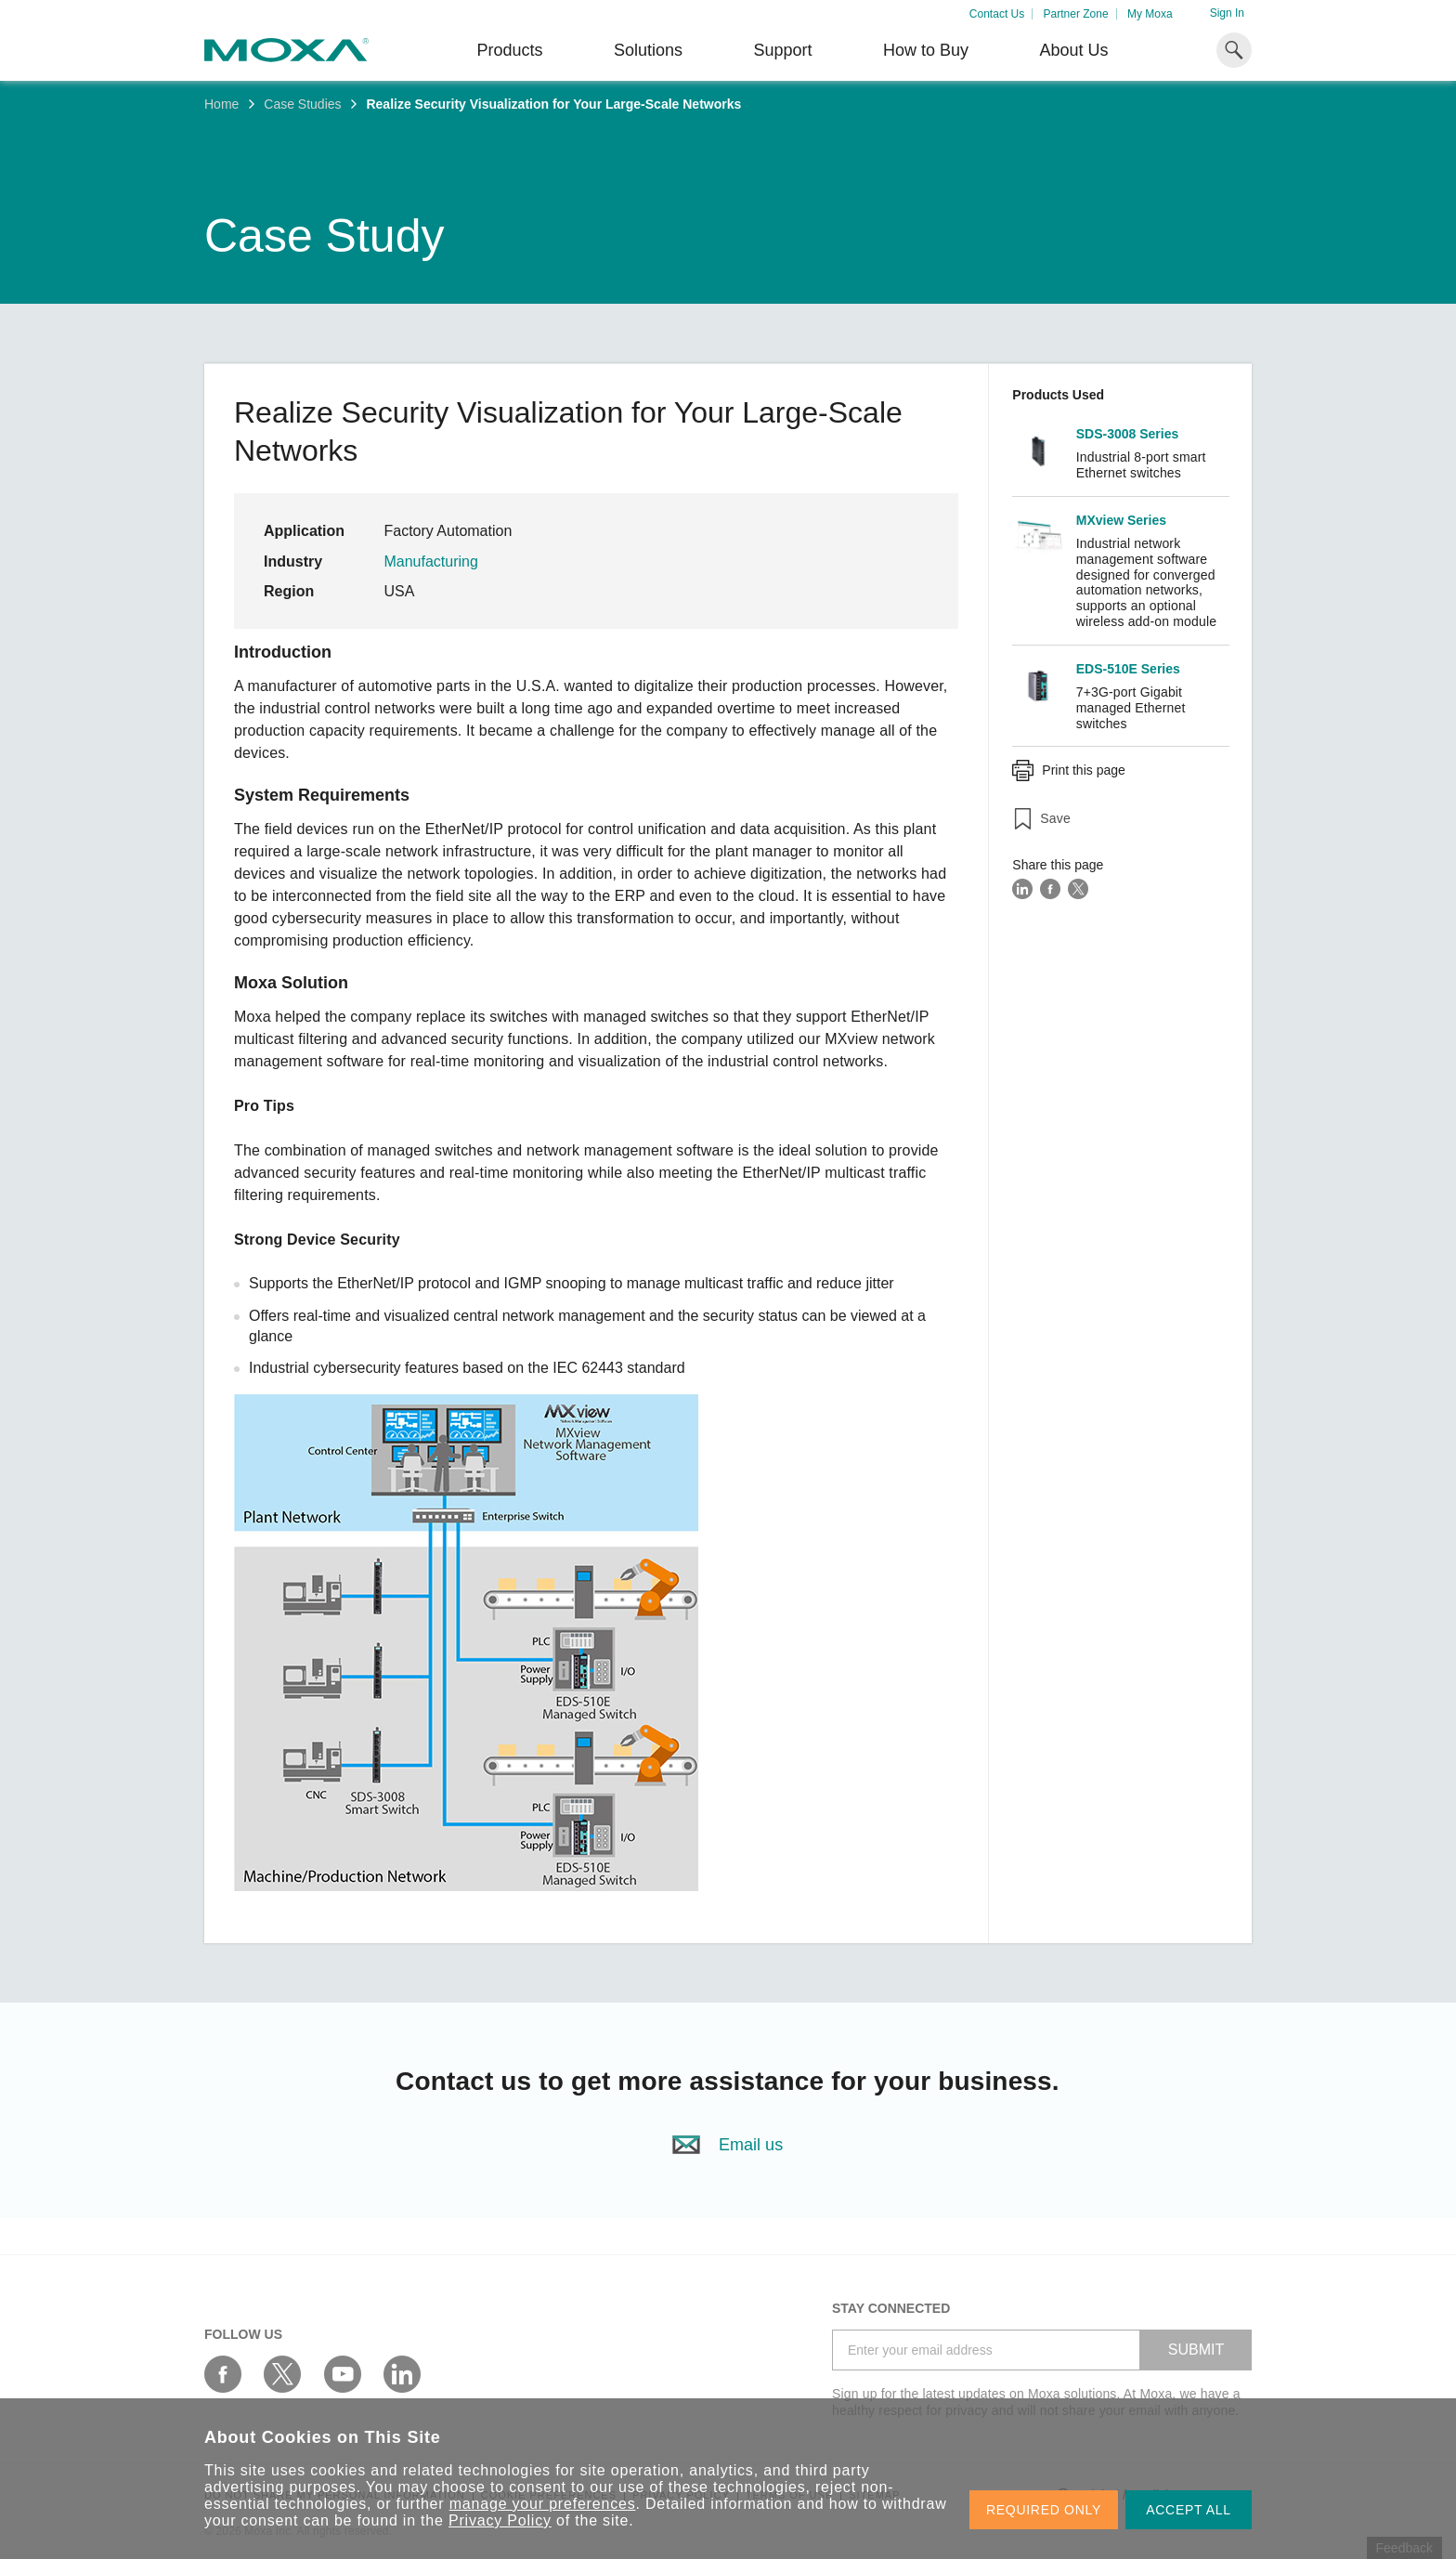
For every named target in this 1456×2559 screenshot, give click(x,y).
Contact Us (996, 14)
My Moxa (1150, 14)
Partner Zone (1076, 14)
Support (782, 50)
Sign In (1227, 13)
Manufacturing (433, 562)
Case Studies (302, 104)
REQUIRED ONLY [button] (1043, 2509)
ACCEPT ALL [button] (1188, 2509)
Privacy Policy (500, 2520)
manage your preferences (542, 2504)
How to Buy (925, 50)
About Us (1073, 50)
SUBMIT (1196, 2349)
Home (221, 104)
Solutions (648, 50)
